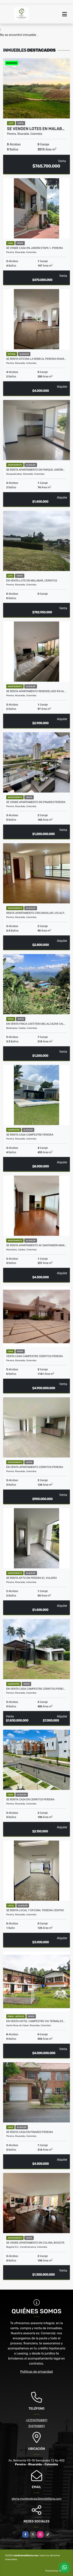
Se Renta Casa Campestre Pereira (29, 1134)
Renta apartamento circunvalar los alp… (36, 912)
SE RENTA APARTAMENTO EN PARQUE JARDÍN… (35, 469)
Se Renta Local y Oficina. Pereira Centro (35, 1910)
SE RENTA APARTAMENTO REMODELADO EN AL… (36, 691)
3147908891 (36, 2426)
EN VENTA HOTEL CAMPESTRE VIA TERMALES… (35, 2021)
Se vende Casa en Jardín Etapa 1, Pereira (34, 247)
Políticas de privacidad (36, 2372)
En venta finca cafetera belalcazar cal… (36, 1023)
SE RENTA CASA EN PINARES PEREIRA (29, 2132)
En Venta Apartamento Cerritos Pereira (34, 1467)
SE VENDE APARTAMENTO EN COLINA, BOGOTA (35, 2242)
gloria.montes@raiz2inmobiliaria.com (36, 2498)
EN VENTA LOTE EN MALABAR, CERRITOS (31, 580)
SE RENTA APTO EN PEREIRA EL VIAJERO (31, 1577)
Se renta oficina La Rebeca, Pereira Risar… (36, 358)
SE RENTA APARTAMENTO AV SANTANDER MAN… (36, 1245)
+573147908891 (36, 2420)
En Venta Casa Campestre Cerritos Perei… (35, 1688)
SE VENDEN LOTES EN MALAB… (35, 128)
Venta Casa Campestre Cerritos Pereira (34, 1356)
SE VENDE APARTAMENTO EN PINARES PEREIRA (35, 802)
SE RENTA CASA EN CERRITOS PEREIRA (30, 1799)
